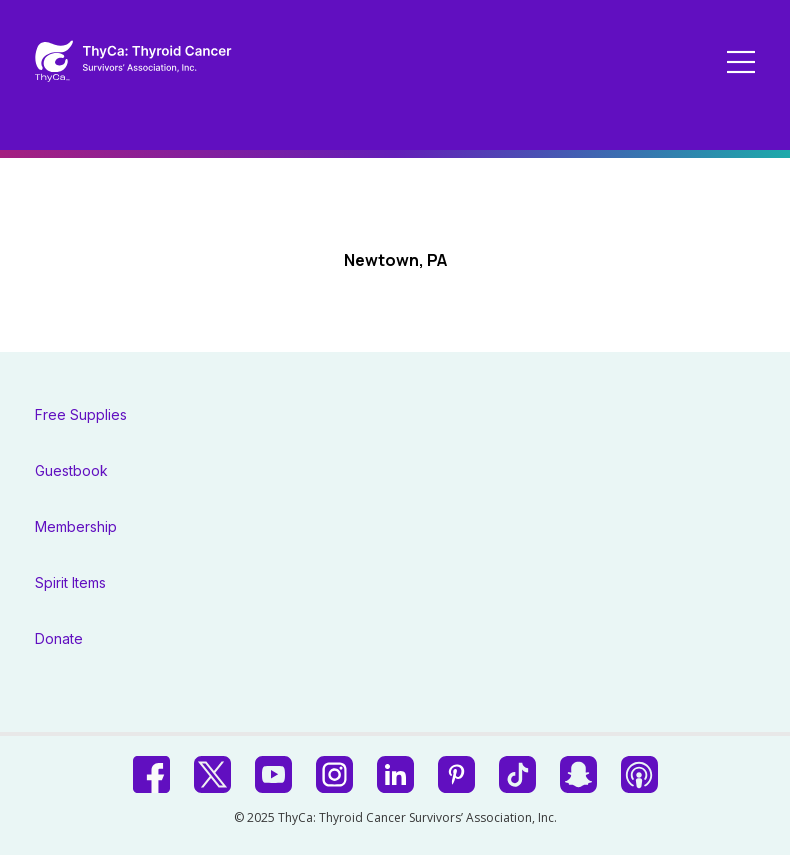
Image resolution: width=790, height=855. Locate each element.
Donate (59, 638)
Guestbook (71, 470)
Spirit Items (70, 582)
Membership (76, 526)
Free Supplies (81, 414)
